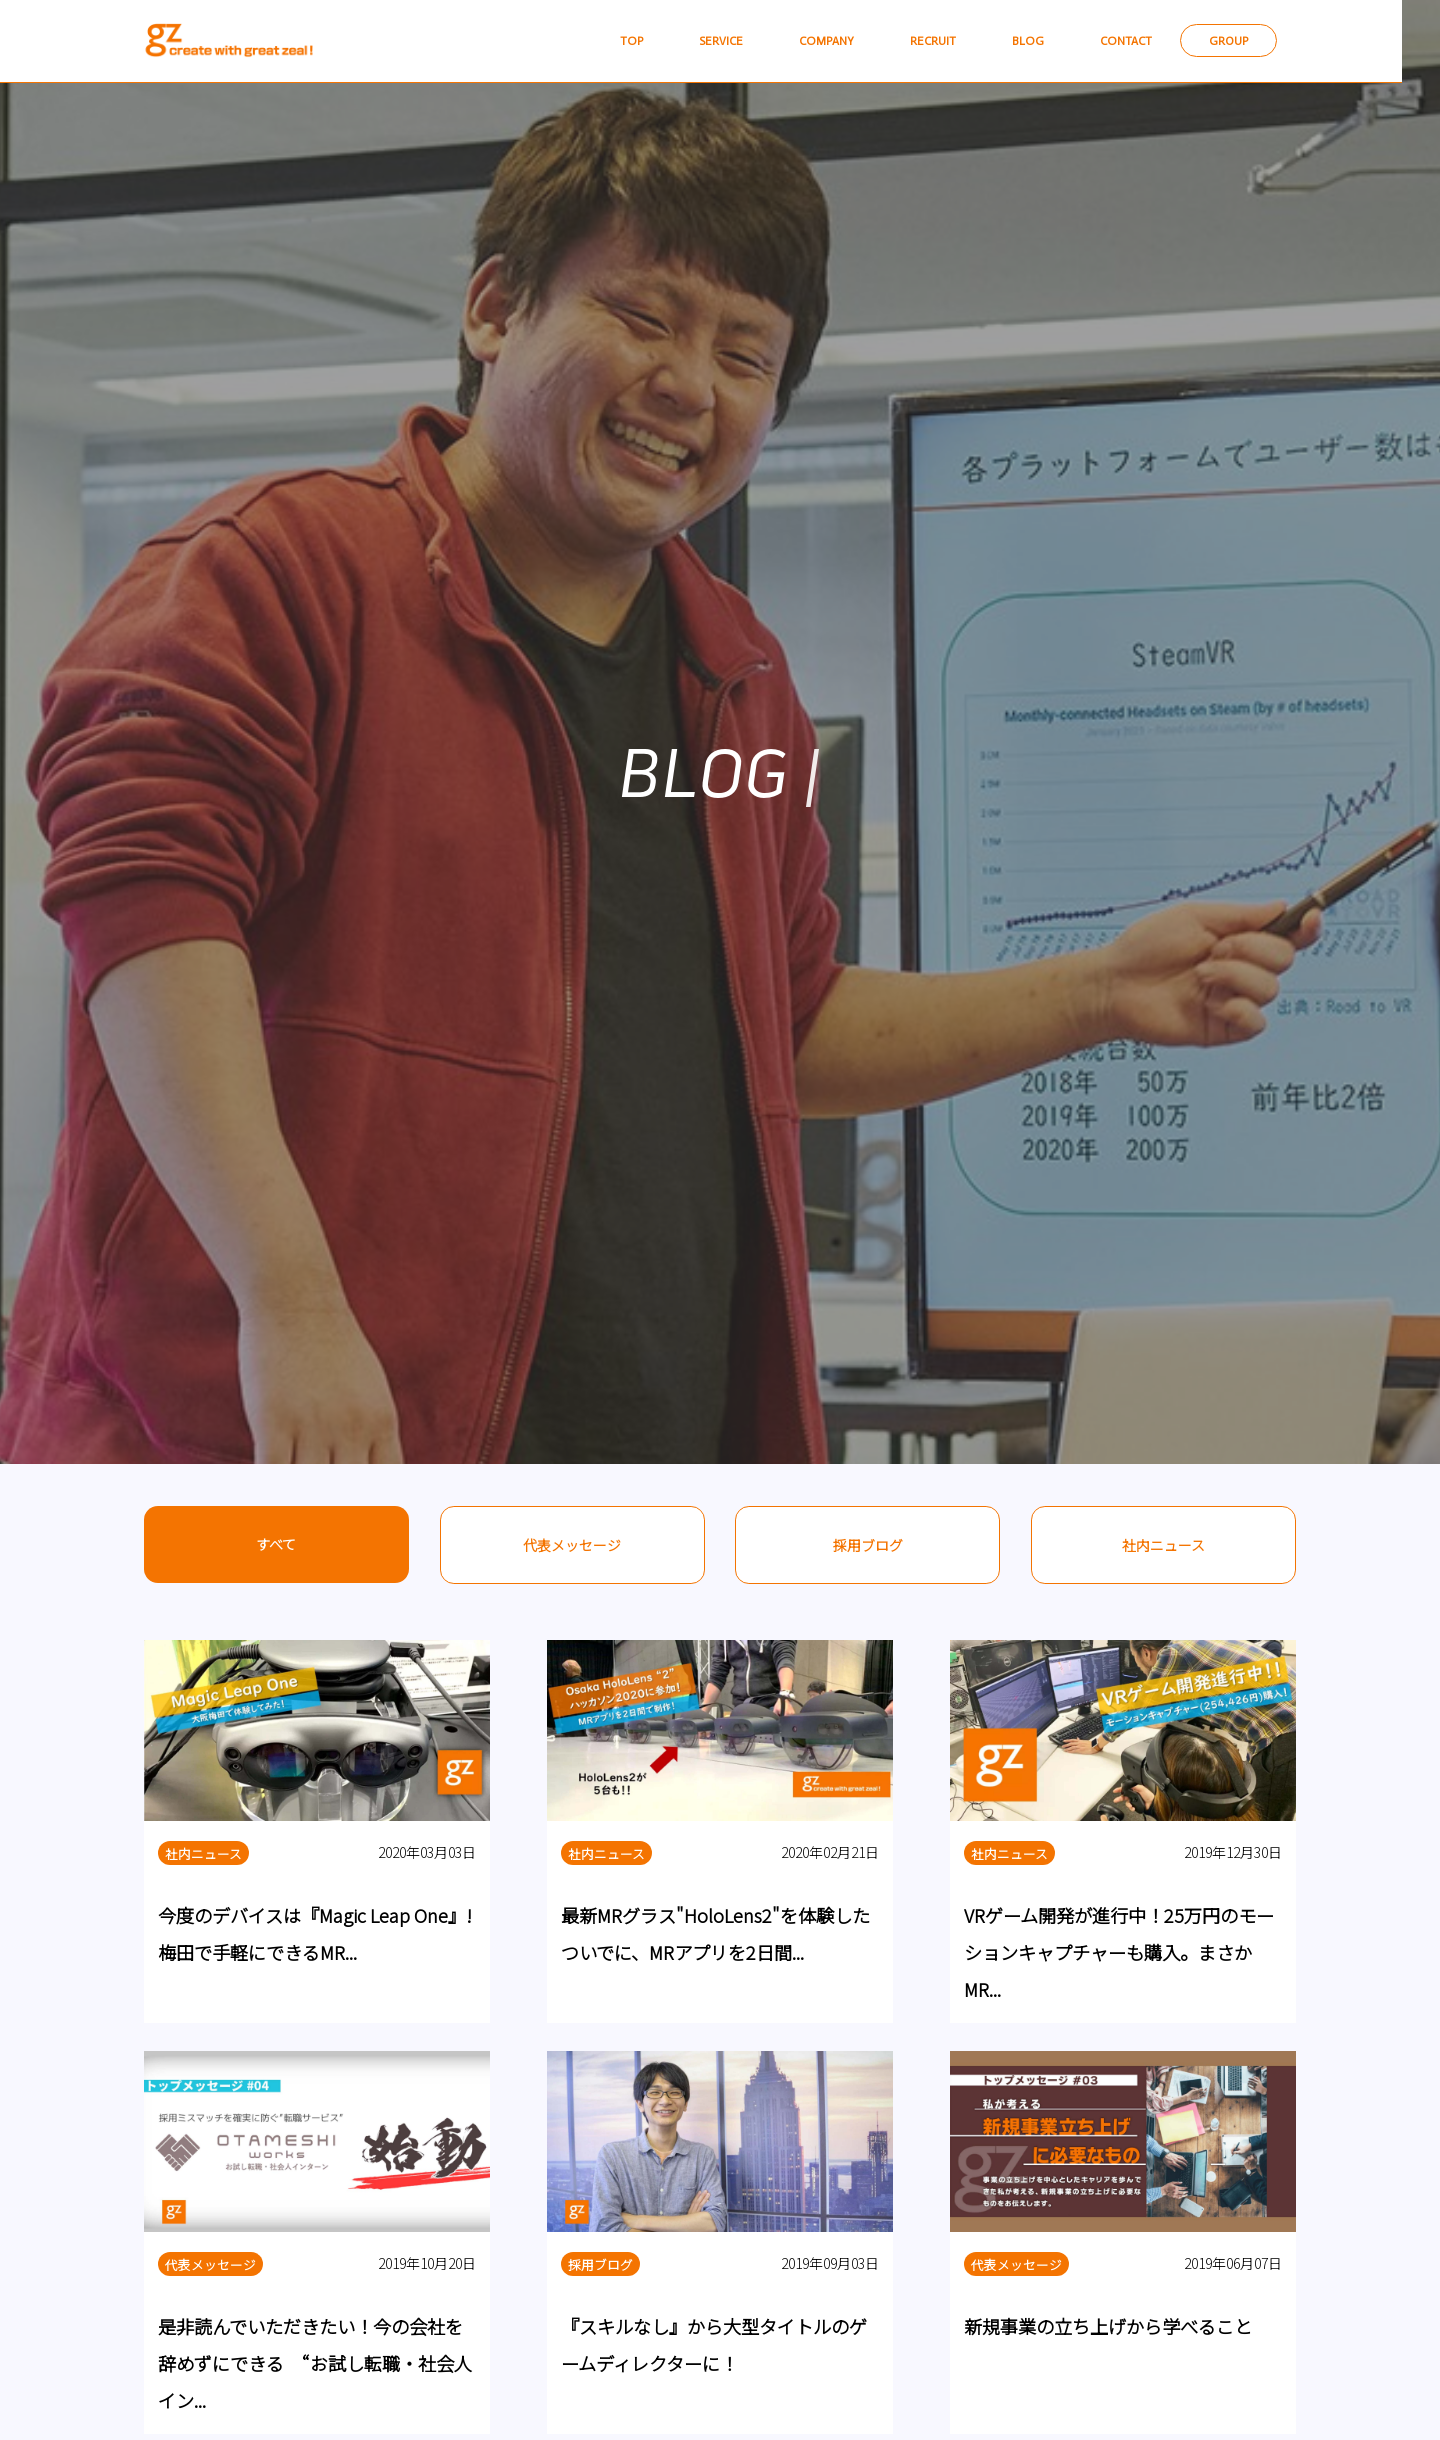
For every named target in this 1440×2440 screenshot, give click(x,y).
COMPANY (812, 40)
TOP (606, 40)
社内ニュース (1163, 1545)
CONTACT (1132, 40)
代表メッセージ (572, 1545)
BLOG (1027, 40)
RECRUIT (926, 40)
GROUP (1243, 41)
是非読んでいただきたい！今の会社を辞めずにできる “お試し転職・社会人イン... (315, 2364)
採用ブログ (868, 1545)
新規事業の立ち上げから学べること (1108, 2327)
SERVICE (700, 40)
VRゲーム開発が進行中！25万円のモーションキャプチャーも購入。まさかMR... (1119, 1953)
